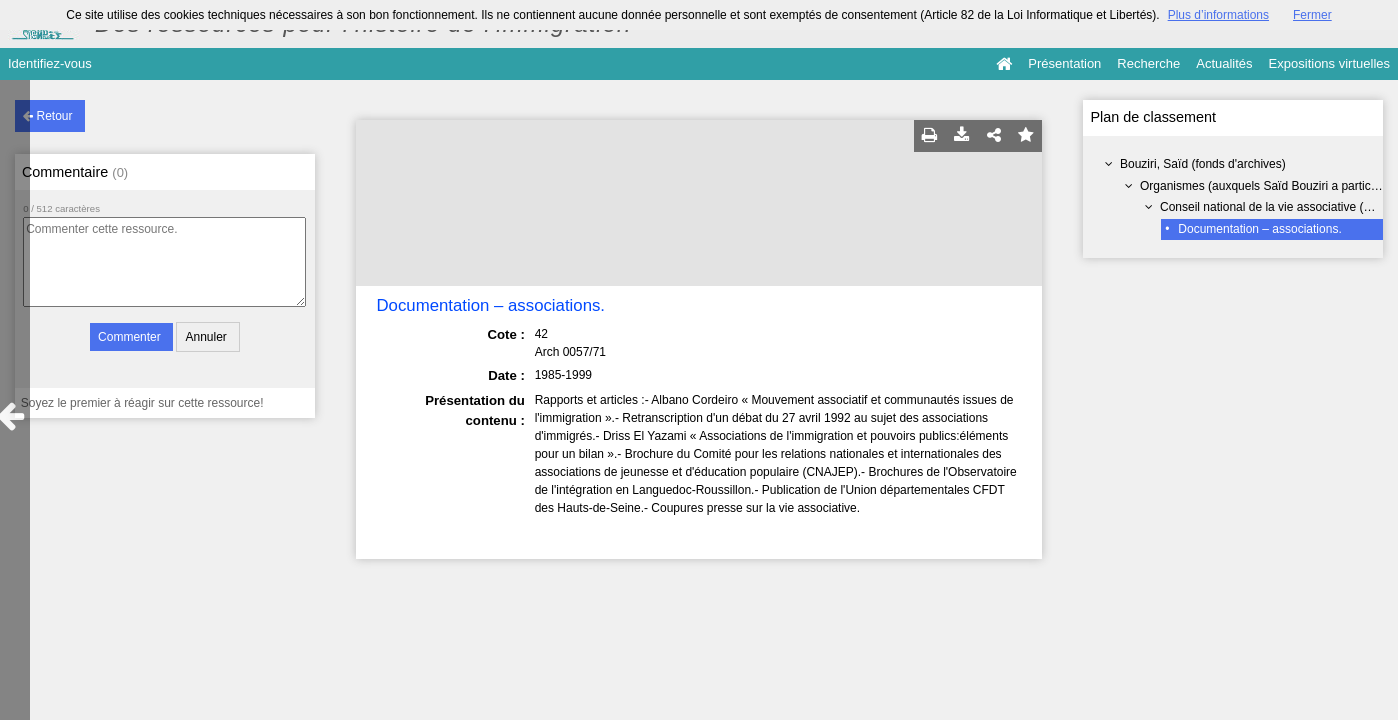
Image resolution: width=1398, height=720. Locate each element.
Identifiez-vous (50, 63)
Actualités (1224, 63)
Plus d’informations (1218, 15)
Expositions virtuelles (1329, 63)
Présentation (1064, 63)
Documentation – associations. (1259, 229)
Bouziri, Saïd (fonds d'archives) (1203, 164)
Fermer (1312, 15)
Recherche (1148, 63)
